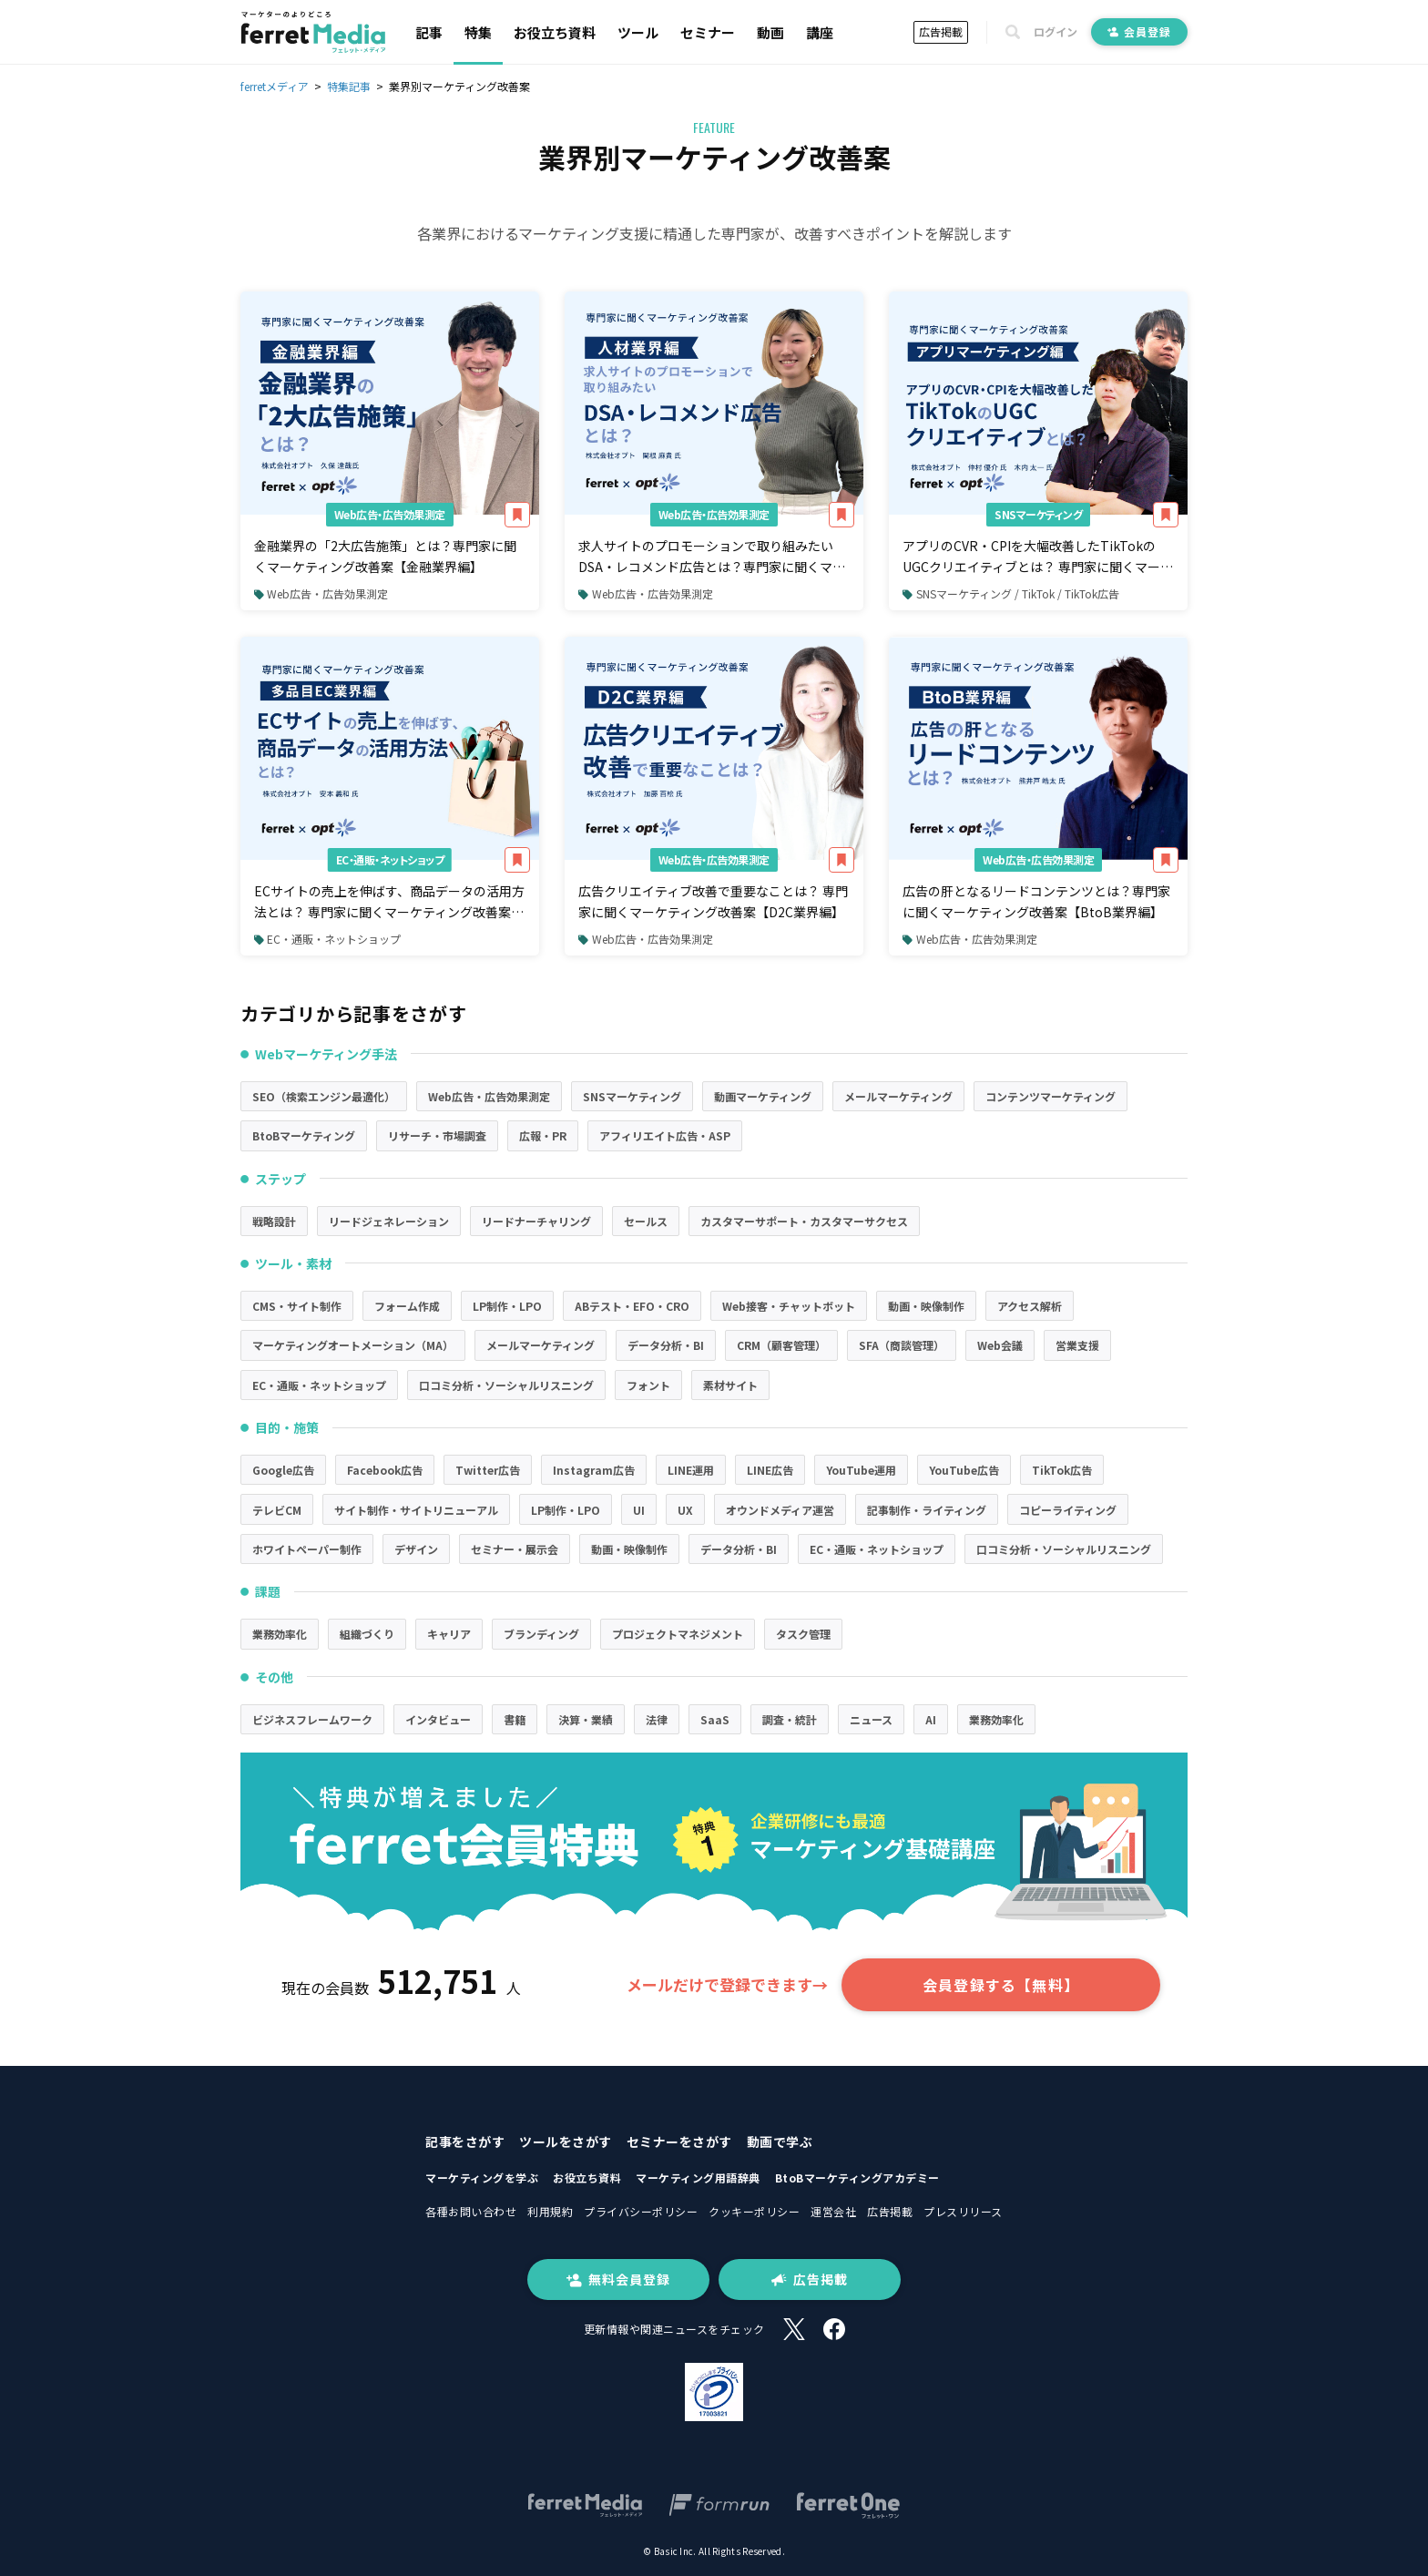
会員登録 (1139, 31)
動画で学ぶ (780, 2141)
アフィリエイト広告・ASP (664, 1135)
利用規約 (550, 2211)
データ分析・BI (665, 1345)
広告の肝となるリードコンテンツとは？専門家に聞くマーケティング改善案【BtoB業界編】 (1036, 901)
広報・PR (542, 1135)
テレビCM (276, 1510)
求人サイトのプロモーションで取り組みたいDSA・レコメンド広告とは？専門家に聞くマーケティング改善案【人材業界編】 (711, 557)
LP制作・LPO (507, 1306)
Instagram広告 (594, 1469)
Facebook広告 (385, 1469)
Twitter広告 (487, 1469)
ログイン (1055, 31)
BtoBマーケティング (303, 1135)
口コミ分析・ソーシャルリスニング (506, 1385)
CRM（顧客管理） (781, 1345)
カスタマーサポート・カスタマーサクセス (804, 1221)
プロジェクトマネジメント (677, 1633)
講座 (819, 32)
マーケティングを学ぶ (481, 2177)
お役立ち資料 (555, 32)
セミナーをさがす (679, 2141)
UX (685, 1510)
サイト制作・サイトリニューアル (416, 1510)
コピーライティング (1068, 1510)
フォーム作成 (407, 1306)
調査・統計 (789, 1719)
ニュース (871, 1719)
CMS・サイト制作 (297, 1306)
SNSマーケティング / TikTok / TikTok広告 (1010, 593)
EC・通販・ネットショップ (390, 859)
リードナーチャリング (536, 1221)
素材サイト (730, 1385)
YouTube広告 (964, 1469)
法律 (657, 1719)
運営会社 (833, 2211)
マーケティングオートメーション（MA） (353, 1345)
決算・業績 (585, 1719)
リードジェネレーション (389, 1221)
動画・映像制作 (926, 1306)
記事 (429, 32)
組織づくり (367, 1633)
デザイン (416, 1549)
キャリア (449, 1633)
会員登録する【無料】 (1001, 1985)
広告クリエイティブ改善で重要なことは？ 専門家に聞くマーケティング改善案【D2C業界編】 (713, 901)
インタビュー (438, 1719)
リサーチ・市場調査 (437, 1135)
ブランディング (541, 1633)
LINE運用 (691, 1469)
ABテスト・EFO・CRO (632, 1306)
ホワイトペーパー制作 (307, 1549)
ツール (637, 32)
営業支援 (1077, 1345)
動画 (770, 32)
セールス (646, 1221)
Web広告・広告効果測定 (389, 514)
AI (930, 1719)
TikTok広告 (1062, 1469)
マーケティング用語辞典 (698, 2177)
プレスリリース (963, 2211)
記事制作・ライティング (926, 1510)
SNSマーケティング (1038, 514)
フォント (648, 1385)
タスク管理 (803, 1633)
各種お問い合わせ (470, 2211)
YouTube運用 (861, 1469)
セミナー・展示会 (514, 1549)
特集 (478, 32)
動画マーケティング (762, 1096)
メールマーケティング (898, 1096)
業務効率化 (279, 1633)
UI (639, 1510)
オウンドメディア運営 (780, 1510)
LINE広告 (770, 1469)
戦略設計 (274, 1221)
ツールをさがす (565, 2141)
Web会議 (1000, 1345)
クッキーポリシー (754, 2211)
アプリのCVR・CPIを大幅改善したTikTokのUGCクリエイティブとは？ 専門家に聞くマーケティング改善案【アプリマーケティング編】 (1038, 557)
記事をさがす (465, 2141)
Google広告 (283, 1469)
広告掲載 (941, 31)
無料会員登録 (618, 2279)
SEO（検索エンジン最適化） (323, 1096)
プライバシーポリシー (641, 2211)
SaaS (714, 1719)
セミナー (707, 32)
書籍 (514, 1719)
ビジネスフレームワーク (312, 1719)
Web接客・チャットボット (788, 1306)
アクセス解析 (1029, 1306)
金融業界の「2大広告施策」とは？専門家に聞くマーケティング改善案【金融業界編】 (385, 556)
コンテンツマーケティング (1050, 1096)
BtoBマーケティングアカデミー (857, 2177)
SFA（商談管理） (901, 1345)
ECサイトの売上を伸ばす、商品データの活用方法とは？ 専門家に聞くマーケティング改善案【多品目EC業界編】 (389, 902)
